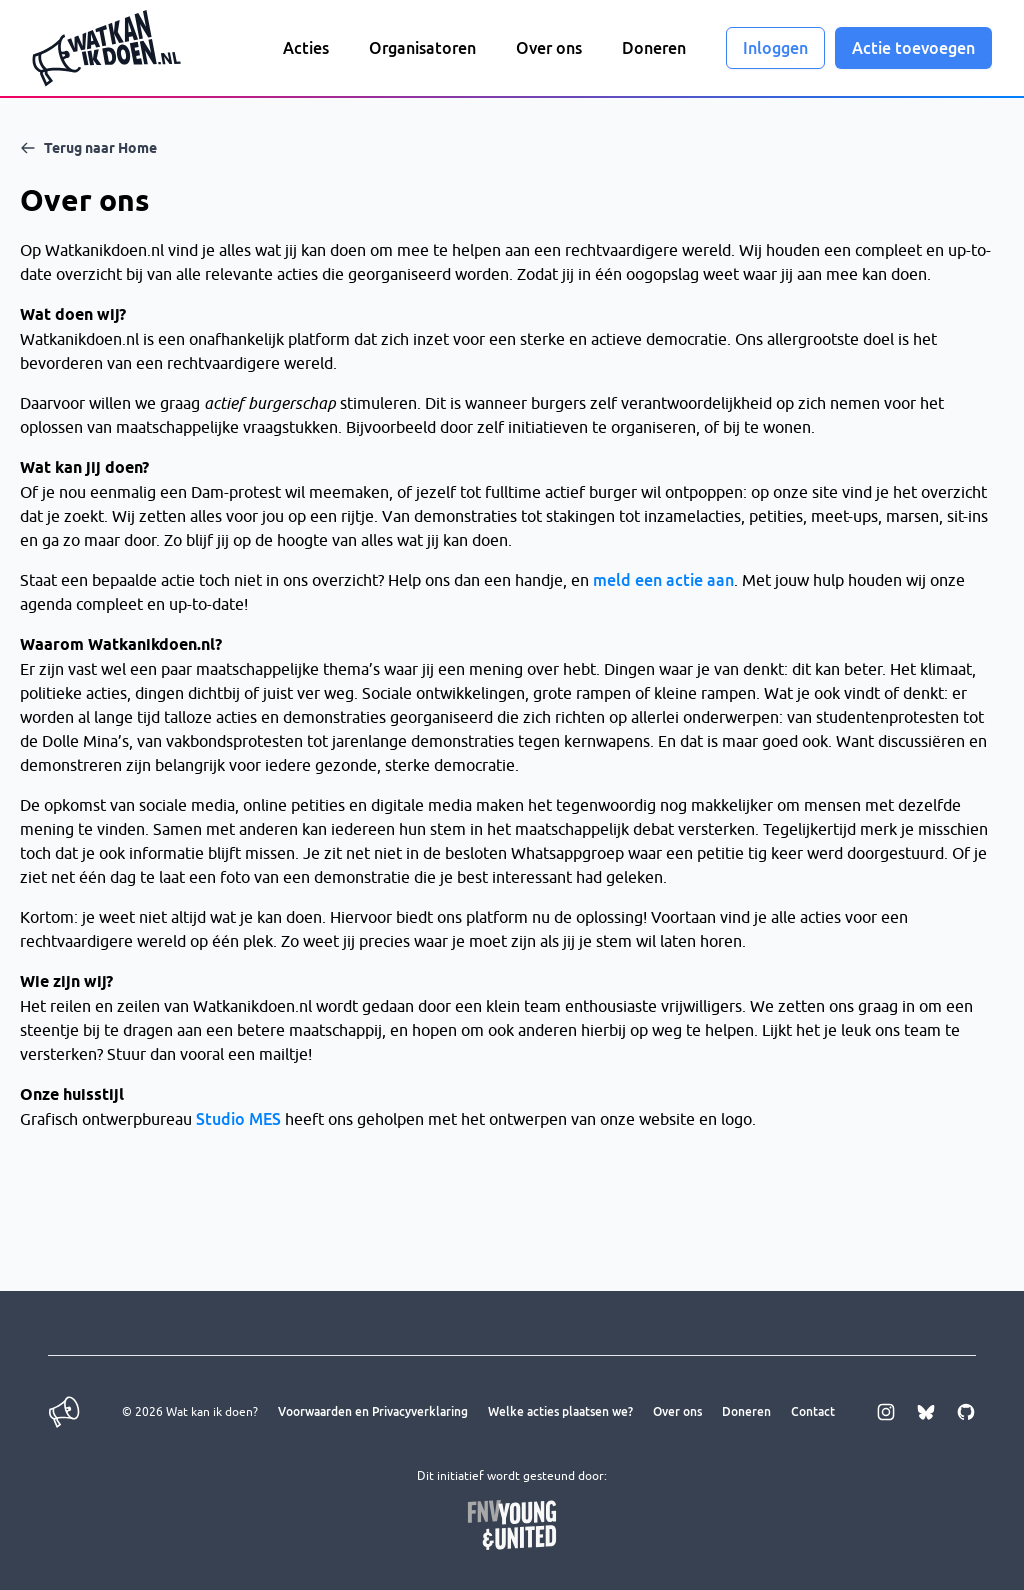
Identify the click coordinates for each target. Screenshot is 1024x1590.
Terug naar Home (88, 148)
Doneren (654, 48)
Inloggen (775, 48)
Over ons (549, 48)
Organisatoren (422, 48)
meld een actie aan (663, 580)
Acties (306, 48)
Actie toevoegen (913, 48)
